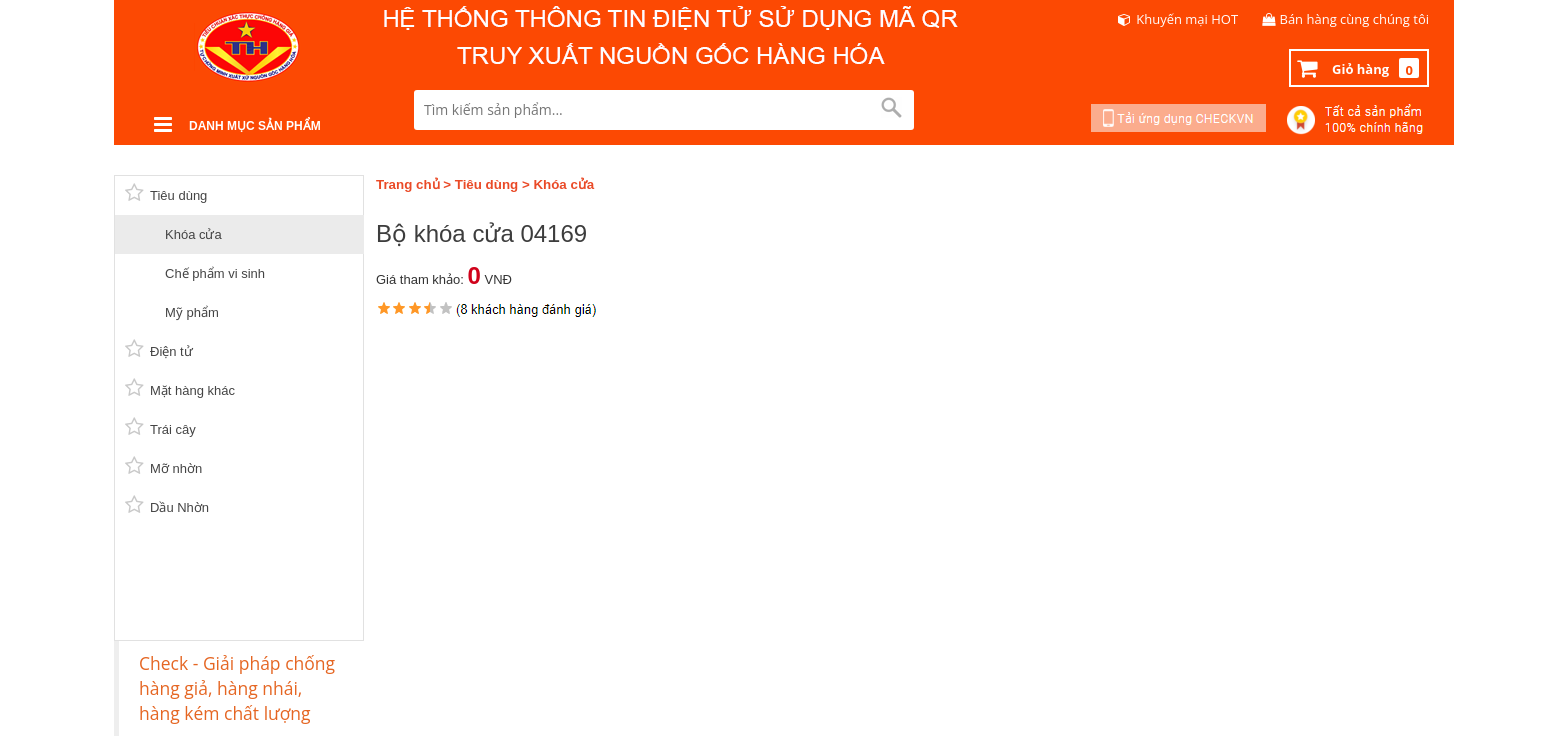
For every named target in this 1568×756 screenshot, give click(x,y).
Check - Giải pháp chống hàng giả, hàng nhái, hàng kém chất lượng (237, 688)
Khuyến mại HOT (1187, 19)
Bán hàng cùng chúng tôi (1355, 19)
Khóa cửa (563, 184)
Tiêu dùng (486, 184)
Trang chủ (408, 184)
